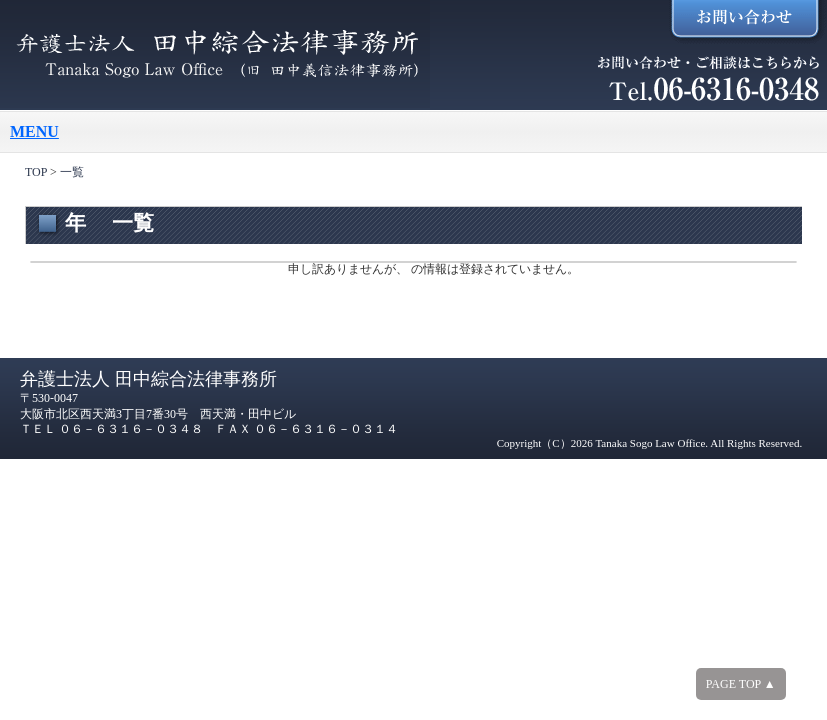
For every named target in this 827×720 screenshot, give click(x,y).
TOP (36, 172)
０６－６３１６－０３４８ (131, 429)
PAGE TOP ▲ (741, 684)
